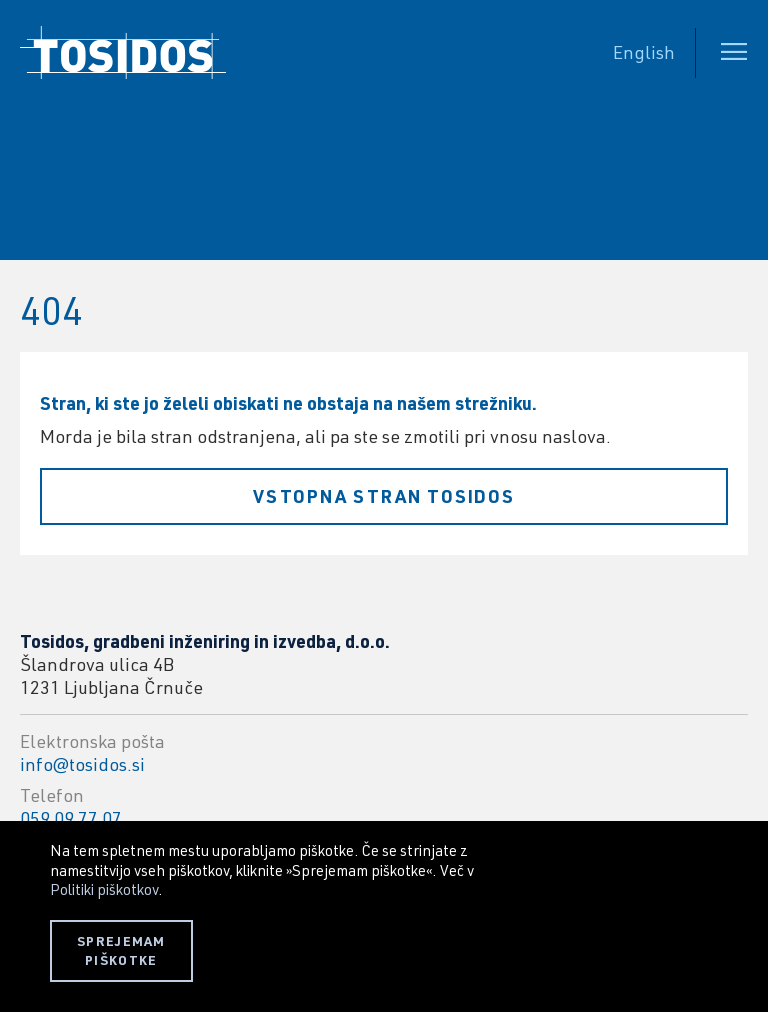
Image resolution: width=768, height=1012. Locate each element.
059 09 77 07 (71, 818)
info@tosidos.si (82, 764)
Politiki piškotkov (104, 889)
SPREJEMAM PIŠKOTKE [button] (121, 950)
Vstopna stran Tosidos (384, 496)
